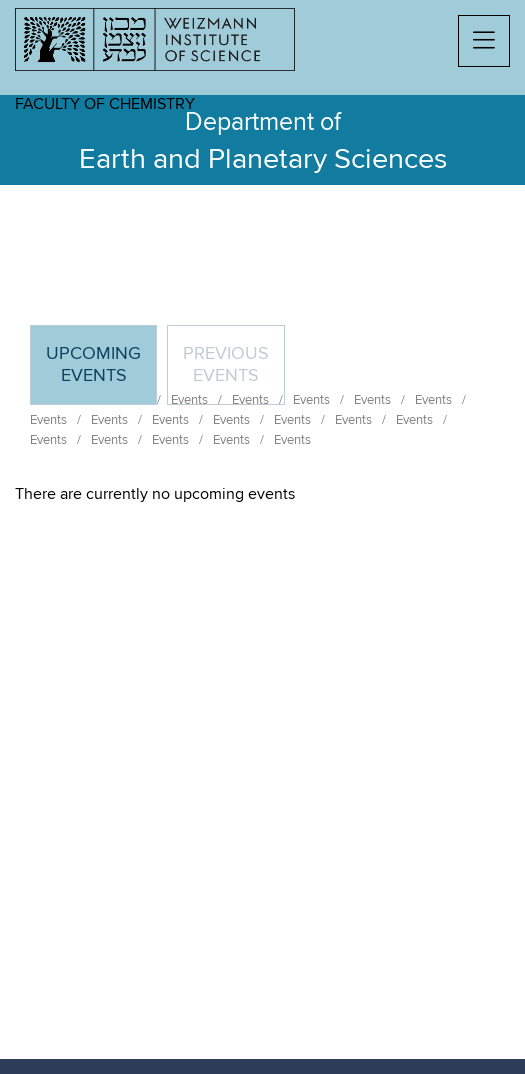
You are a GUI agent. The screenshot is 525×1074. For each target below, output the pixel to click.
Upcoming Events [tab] (101, 373)
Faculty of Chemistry (105, 104)
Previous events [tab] (226, 365)
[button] (484, 41)
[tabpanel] (262, 494)
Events (48, 420)
